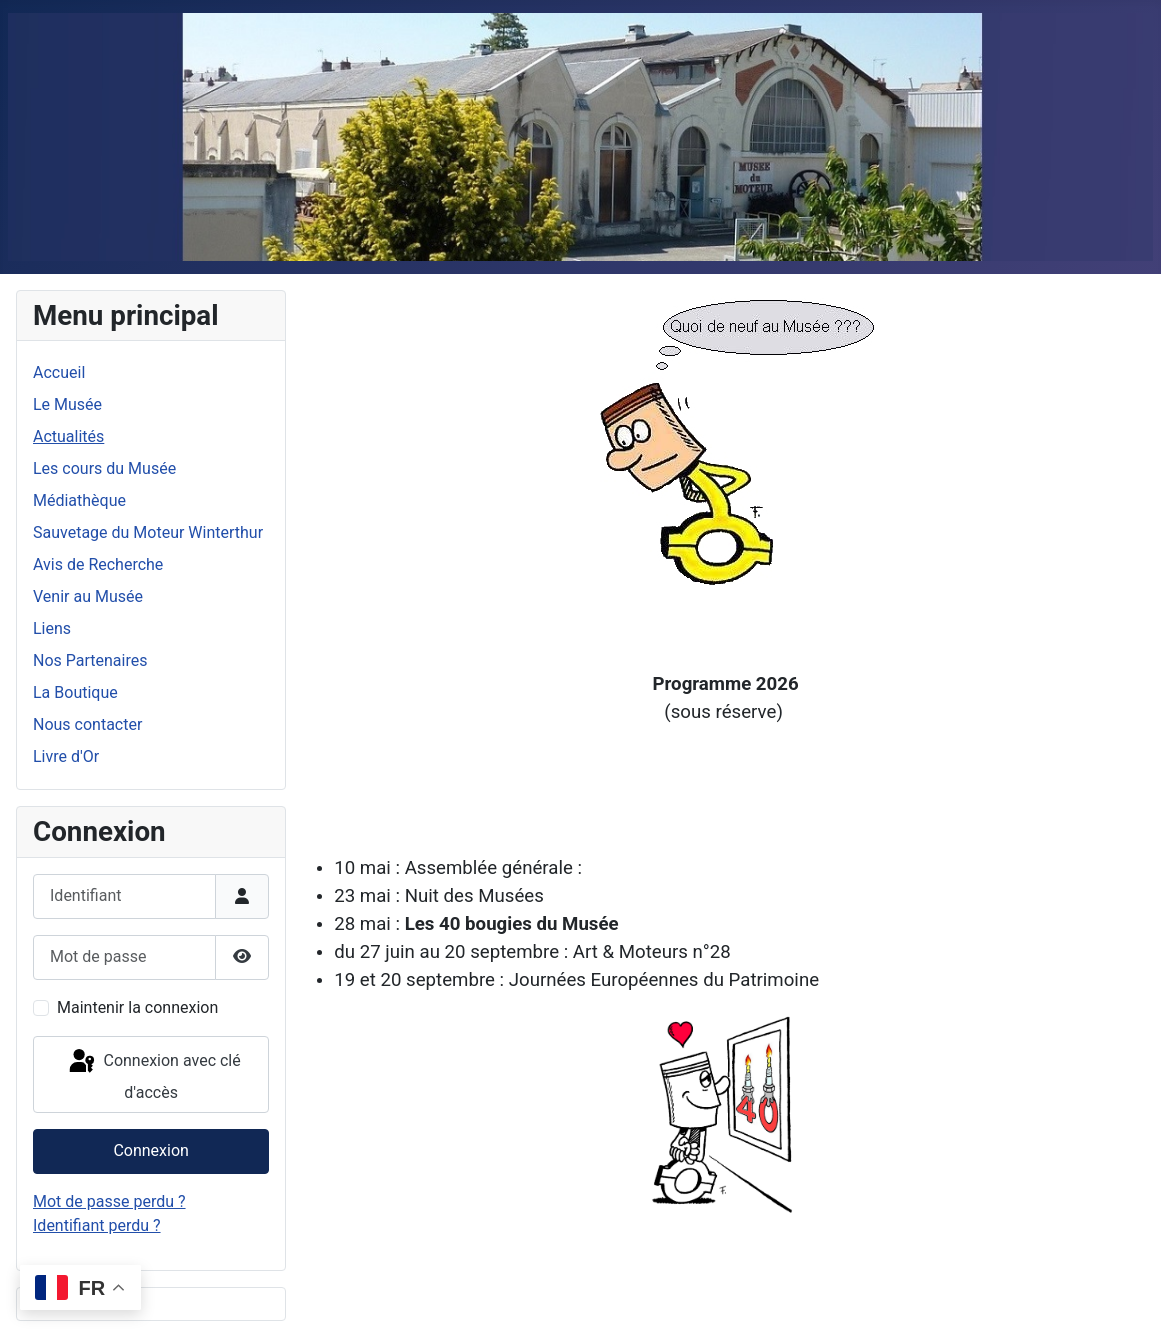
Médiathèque (79, 500)
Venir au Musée (88, 596)
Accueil (59, 372)
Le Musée (67, 404)
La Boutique (75, 692)
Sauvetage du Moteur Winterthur (148, 532)
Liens (52, 628)
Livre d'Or (66, 756)
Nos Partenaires (90, 660)
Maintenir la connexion (137, 1007)
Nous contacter (87, 724)
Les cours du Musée (104, 468)
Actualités (68, 436)
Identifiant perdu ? (97, 1225)
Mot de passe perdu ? (109, 1201)
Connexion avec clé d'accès (153, 1074)
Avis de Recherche (98, 564)
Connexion (150, 1150)
